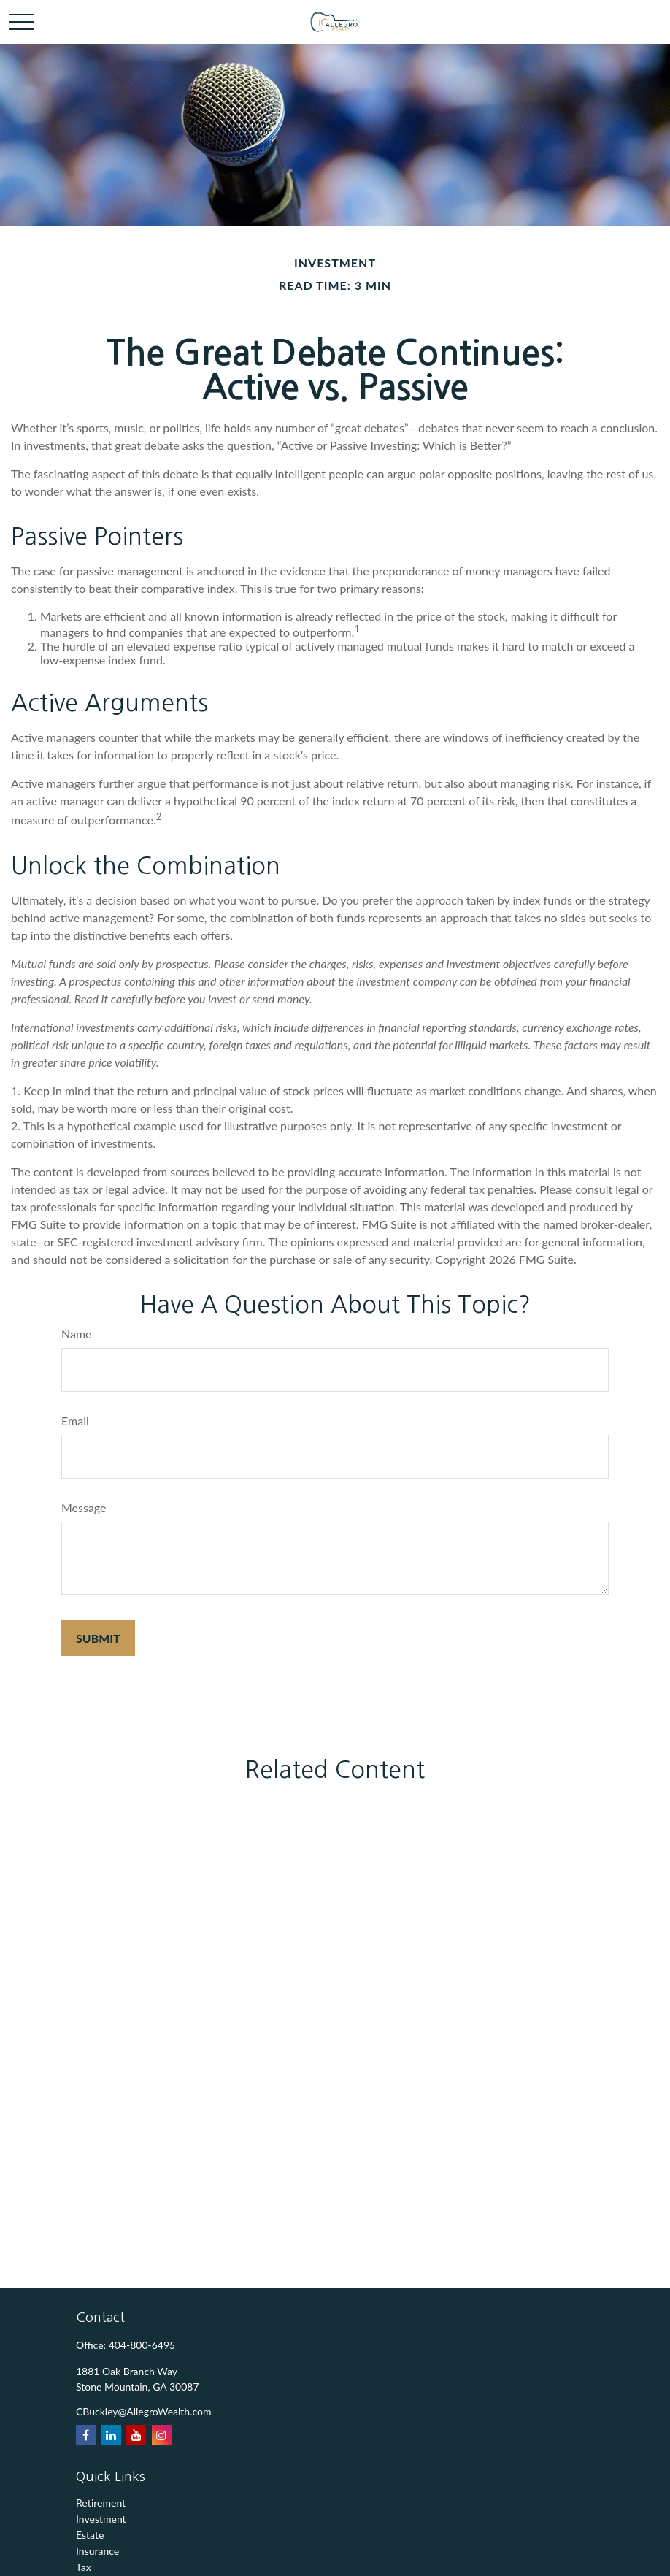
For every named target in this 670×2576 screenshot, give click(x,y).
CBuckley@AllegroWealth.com (144, 2411)
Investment (101, 2518)
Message (84, 1507)
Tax (83, 2567)
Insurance (97, 2551)
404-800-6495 (142, 2345)
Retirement (101, 2502)
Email (75, 1420)
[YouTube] (136, 2435)
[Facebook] (86, 2435)
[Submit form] (98, 1638)
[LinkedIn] (111, 2435)
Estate (90, 2535)
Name (76, 1334)
